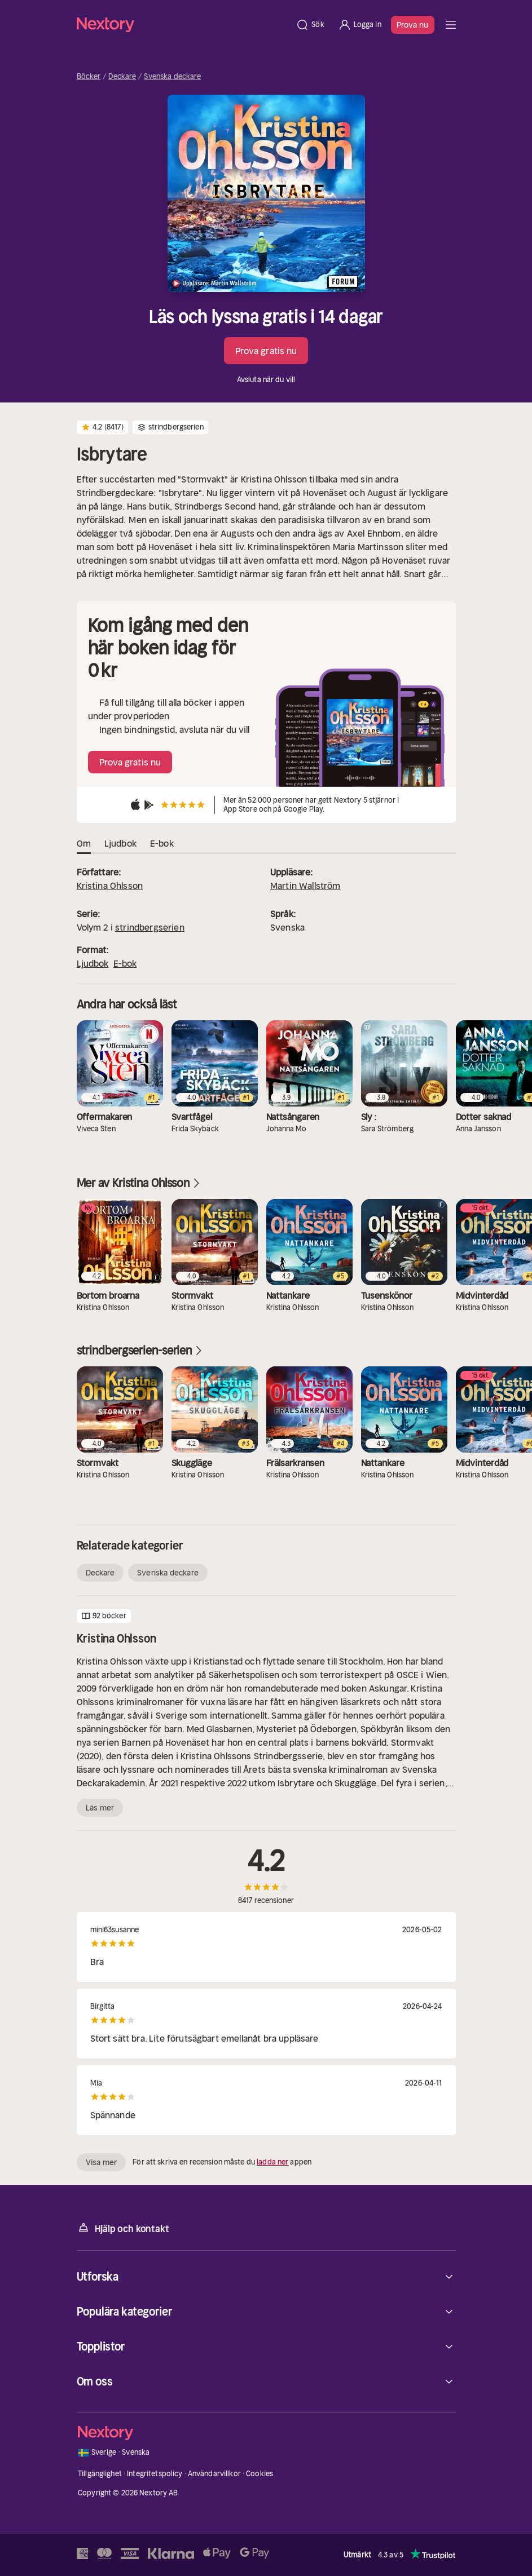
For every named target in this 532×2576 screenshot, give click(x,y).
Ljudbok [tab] (120, 844)
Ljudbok (93, 963)
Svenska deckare (172, 76)
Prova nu (413, 25)
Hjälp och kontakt (123, 2228)
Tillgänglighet (100, 2473)
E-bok (125, 963)
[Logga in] (359, 24)
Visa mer (101, 2162)
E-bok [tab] (162, 844)
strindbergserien (149, 927)
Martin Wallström (305, 885)
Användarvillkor (214, 2473)
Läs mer (100, 1808)
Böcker (89, 76)
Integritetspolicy (154, 2473)
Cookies (259, 2473)
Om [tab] (84, 844)
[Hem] (183, 24)
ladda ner (272, 2162)
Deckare (122, 76)
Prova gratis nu (266, 350)
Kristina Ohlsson (110, 885)
